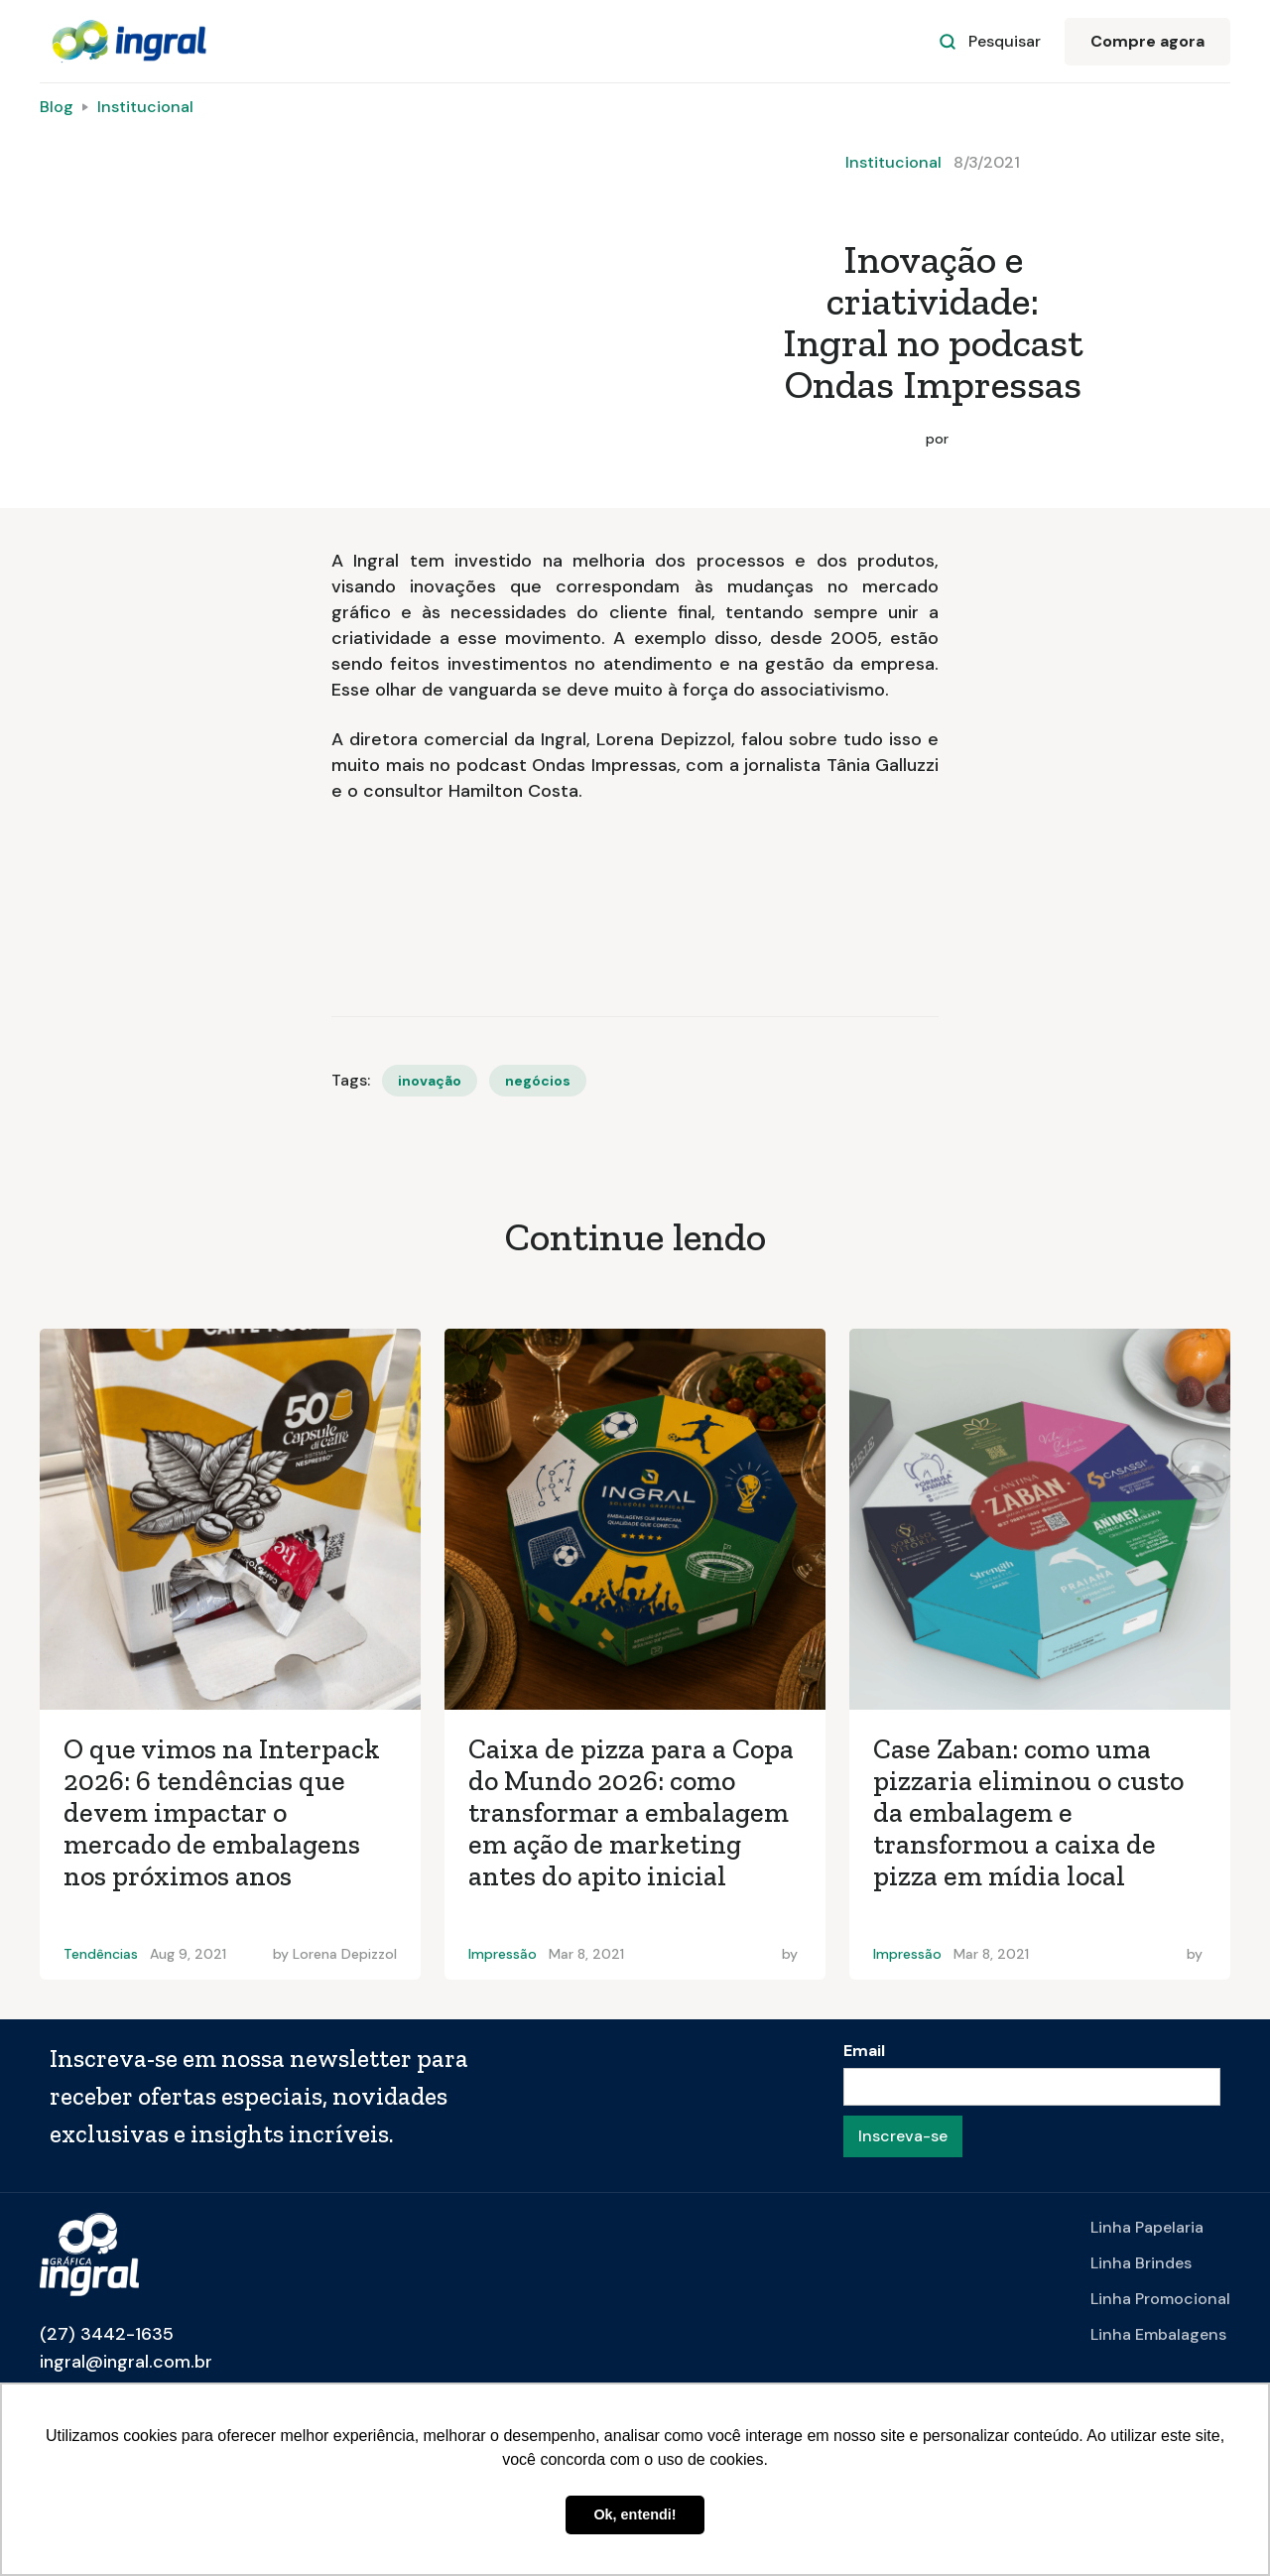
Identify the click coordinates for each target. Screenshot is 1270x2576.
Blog (56, 106)
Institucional (145, 106)
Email (864, 2050)
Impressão (502, 1954)
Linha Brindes (1141, 2263)
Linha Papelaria (1147, 2227)
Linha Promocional (1160, 2298)
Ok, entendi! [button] (634, 2514)
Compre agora (1147, 41)
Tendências (101, 1954)
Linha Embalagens (1158, 2334)
